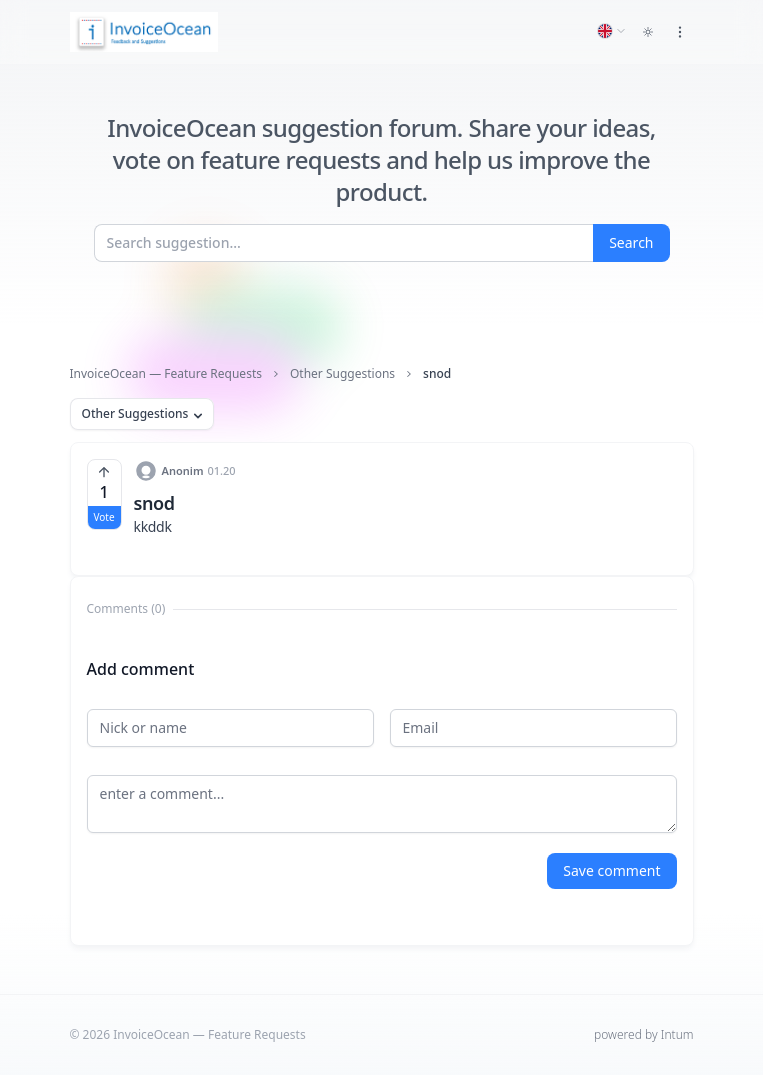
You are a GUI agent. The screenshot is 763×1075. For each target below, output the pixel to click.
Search (631, 242)
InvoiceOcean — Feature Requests (166, 374)
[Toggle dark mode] (648, 32)
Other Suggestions (342, 374)
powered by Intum (643, 1034)
